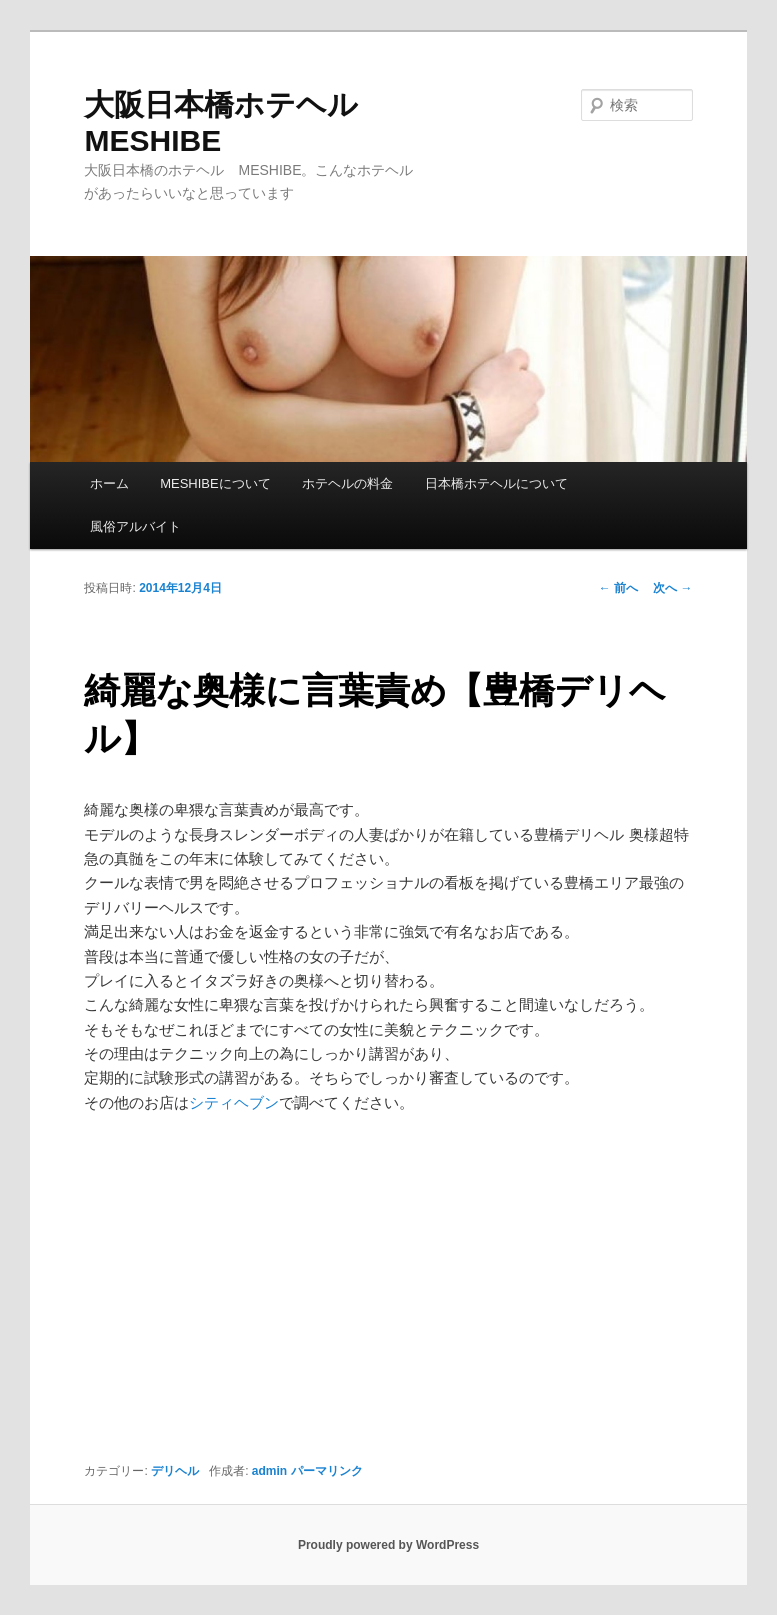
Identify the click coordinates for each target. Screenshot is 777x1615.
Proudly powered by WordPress (388, 1545)
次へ (672, 588)
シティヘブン (234, 1102)
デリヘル (175, 1471)
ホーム (109, 483)
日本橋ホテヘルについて (496, 483)
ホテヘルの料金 (347, 483)
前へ (618, 588)
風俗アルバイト (135, 526)
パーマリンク (327, 1471)
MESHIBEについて (215, 483)
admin (269, 1471)
